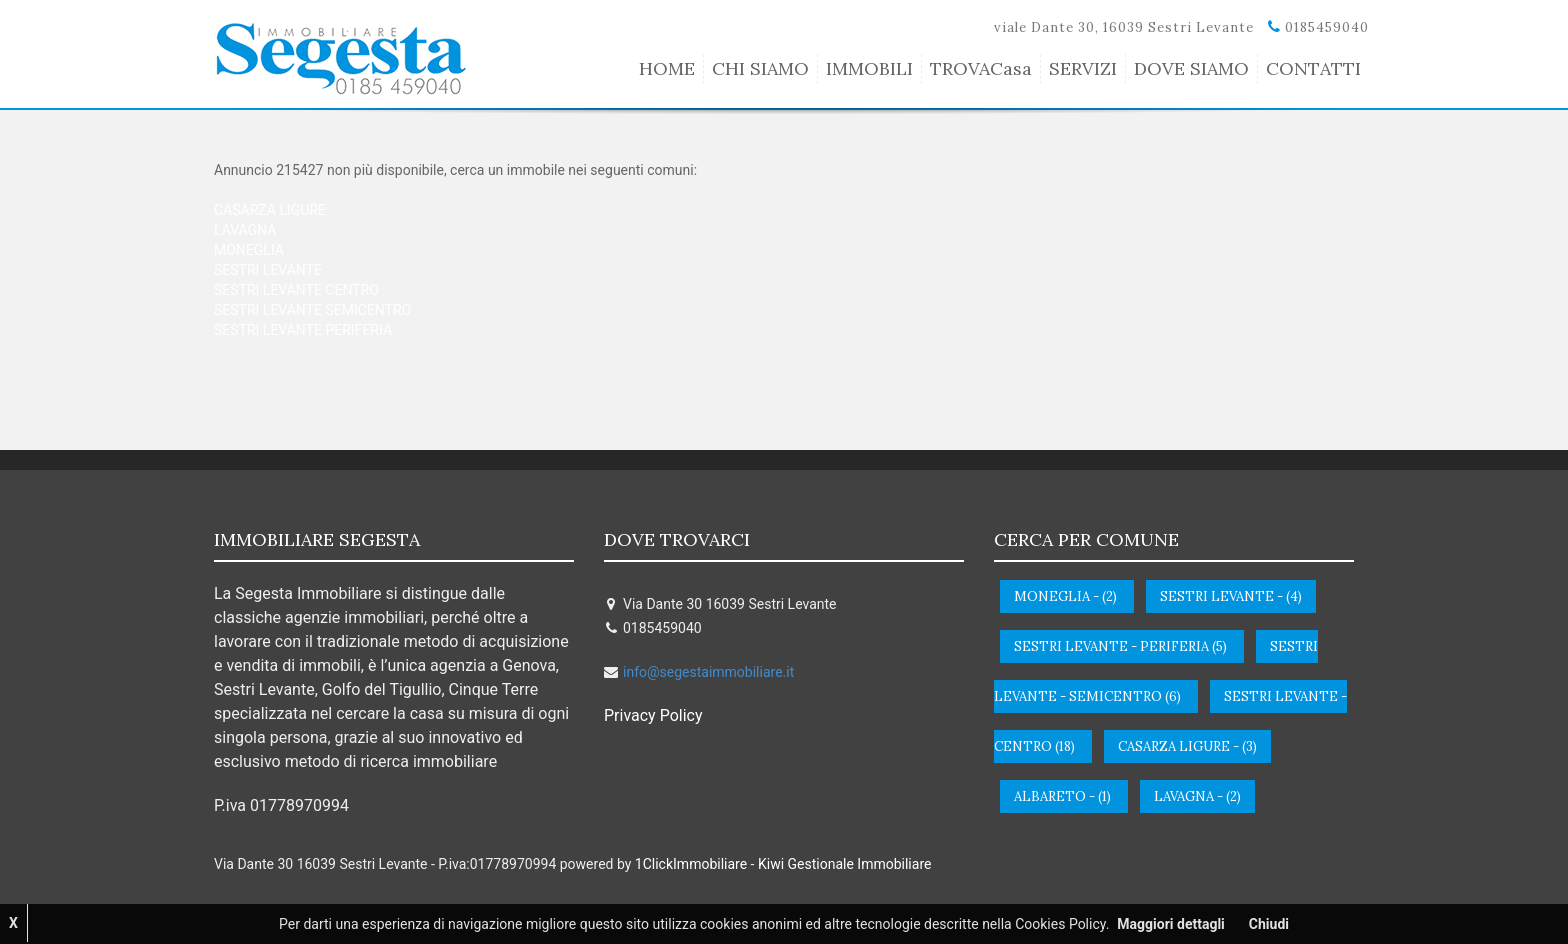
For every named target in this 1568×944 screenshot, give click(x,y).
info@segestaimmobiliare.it (708, 672)
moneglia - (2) (1065, 596)
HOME (667, 68)
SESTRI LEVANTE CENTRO (296, 290)
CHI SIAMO (760, 68)
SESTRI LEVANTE (268, 270)
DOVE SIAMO (1191, 68)
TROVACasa (981, 68)
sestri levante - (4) (1231, 596)
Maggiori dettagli (1170, 924)
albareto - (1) (1062, 796)
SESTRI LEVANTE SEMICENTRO (312, 310)
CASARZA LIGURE (270, 210)
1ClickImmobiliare (691, 864)
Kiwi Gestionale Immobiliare (844, 864)
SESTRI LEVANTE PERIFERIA (303, 330)
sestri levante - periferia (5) (1120, 646)
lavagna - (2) (1197, 796)
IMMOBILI (869, 68)
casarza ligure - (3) (1187, 746)
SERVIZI (1083, 68)
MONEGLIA (249, 250)
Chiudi (1269, 924)
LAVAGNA (245, 230)
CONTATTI (1313, 68)
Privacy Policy (653, 715)
